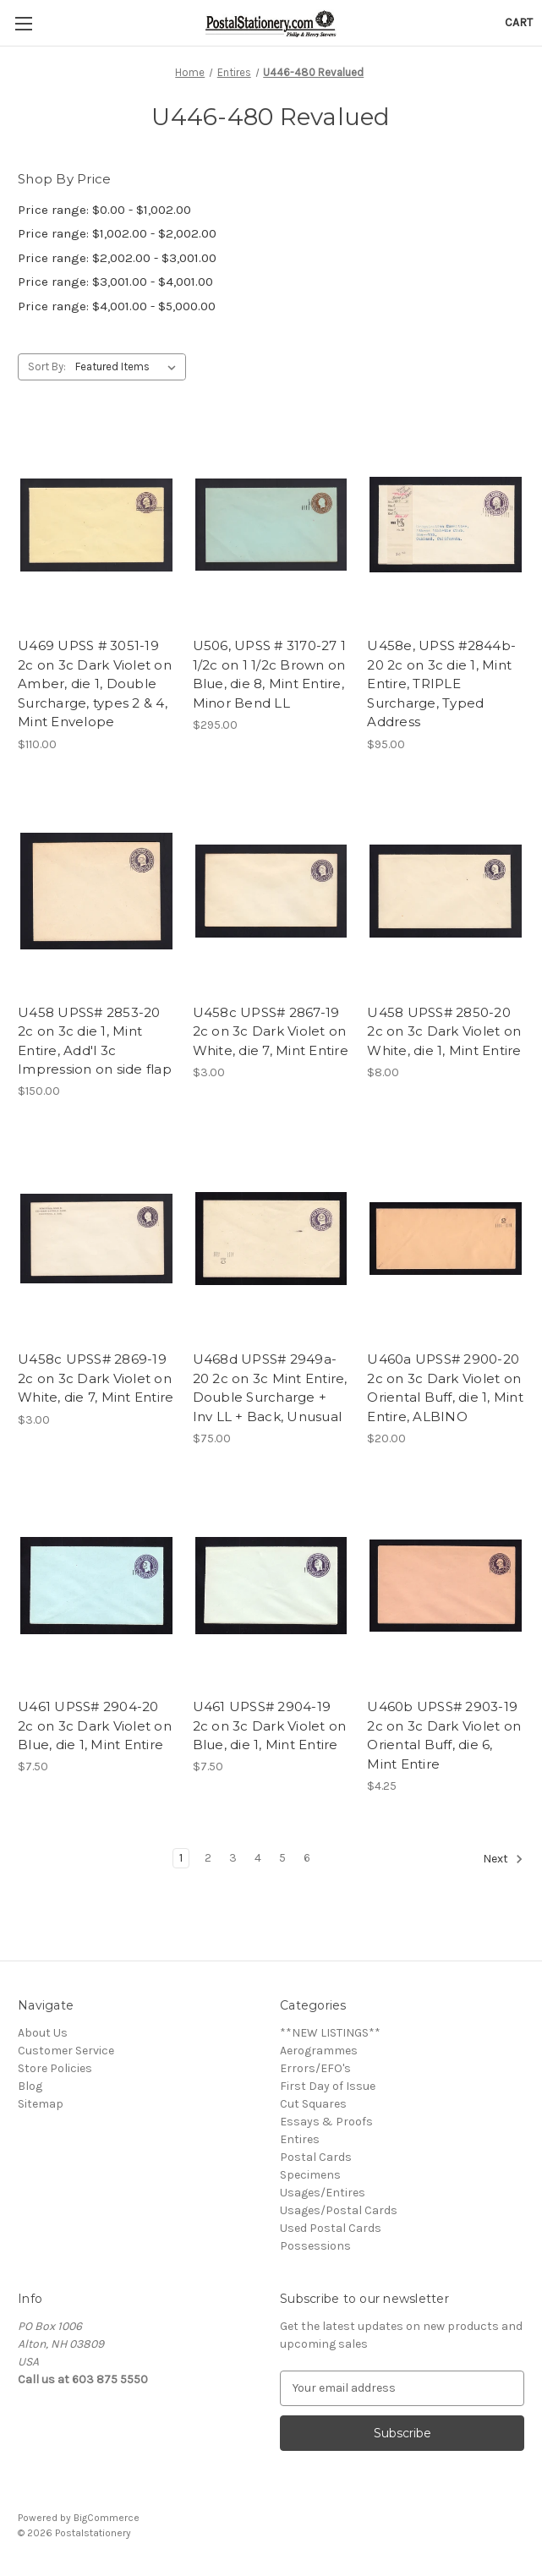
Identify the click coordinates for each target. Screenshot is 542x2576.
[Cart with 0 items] (518, 22)
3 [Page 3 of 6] (233, 1858)
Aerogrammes (319, 2050)
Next (503, 1859)
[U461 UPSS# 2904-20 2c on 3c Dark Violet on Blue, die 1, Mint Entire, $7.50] (96, 1585)
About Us (43, 2033)
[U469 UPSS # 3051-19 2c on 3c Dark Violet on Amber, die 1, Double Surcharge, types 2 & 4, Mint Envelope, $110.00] (96, 524)
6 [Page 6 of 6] (307, 1858)
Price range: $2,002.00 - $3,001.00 (117, 257)
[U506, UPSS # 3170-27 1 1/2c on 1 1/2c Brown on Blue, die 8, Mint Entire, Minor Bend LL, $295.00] (271, 524)
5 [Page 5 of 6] (282, 1858)
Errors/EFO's (315, 2068)
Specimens (310, 2175)
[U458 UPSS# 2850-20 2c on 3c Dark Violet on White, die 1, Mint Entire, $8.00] (446, 891)
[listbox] (129, 367)
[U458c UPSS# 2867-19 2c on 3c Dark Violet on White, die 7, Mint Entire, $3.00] (271, 891)
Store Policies (55, 2068)
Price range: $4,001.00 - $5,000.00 (117, 306)
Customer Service (66, 2050)
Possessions (315, 2246)
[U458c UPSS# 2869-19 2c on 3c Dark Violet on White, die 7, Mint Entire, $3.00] (96, 1238)
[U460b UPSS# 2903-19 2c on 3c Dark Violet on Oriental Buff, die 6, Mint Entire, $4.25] (446, 1585)
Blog (30, 2086)
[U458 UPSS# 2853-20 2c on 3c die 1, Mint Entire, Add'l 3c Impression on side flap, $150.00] (96, 891)
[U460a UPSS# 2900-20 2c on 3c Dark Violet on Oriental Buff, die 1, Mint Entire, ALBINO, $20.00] (446, 1238)
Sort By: (47, 366)
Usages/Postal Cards (338, 2210)
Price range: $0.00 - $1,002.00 (104, 209)
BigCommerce (107, 2518)
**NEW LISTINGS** (330, 2033)
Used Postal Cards (330, 2228)
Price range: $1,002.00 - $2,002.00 (117, 233)
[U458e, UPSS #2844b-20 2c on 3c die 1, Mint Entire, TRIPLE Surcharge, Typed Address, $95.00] (446, 524)
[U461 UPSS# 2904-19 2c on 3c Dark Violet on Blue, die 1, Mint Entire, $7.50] (271, 1585)
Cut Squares (313, 2104)
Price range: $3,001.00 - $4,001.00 (115, 281)
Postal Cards (316, 2157)
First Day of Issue (327, 2086)
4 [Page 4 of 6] (258, 1858)
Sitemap (40, 2104)
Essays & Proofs (326, 2121)
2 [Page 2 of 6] (208, 1858)
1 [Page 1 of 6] (181, 1858)
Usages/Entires (322, 2192)
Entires (300, 2139)
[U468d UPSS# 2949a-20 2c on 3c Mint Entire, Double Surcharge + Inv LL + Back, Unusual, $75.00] (271, 1238)
